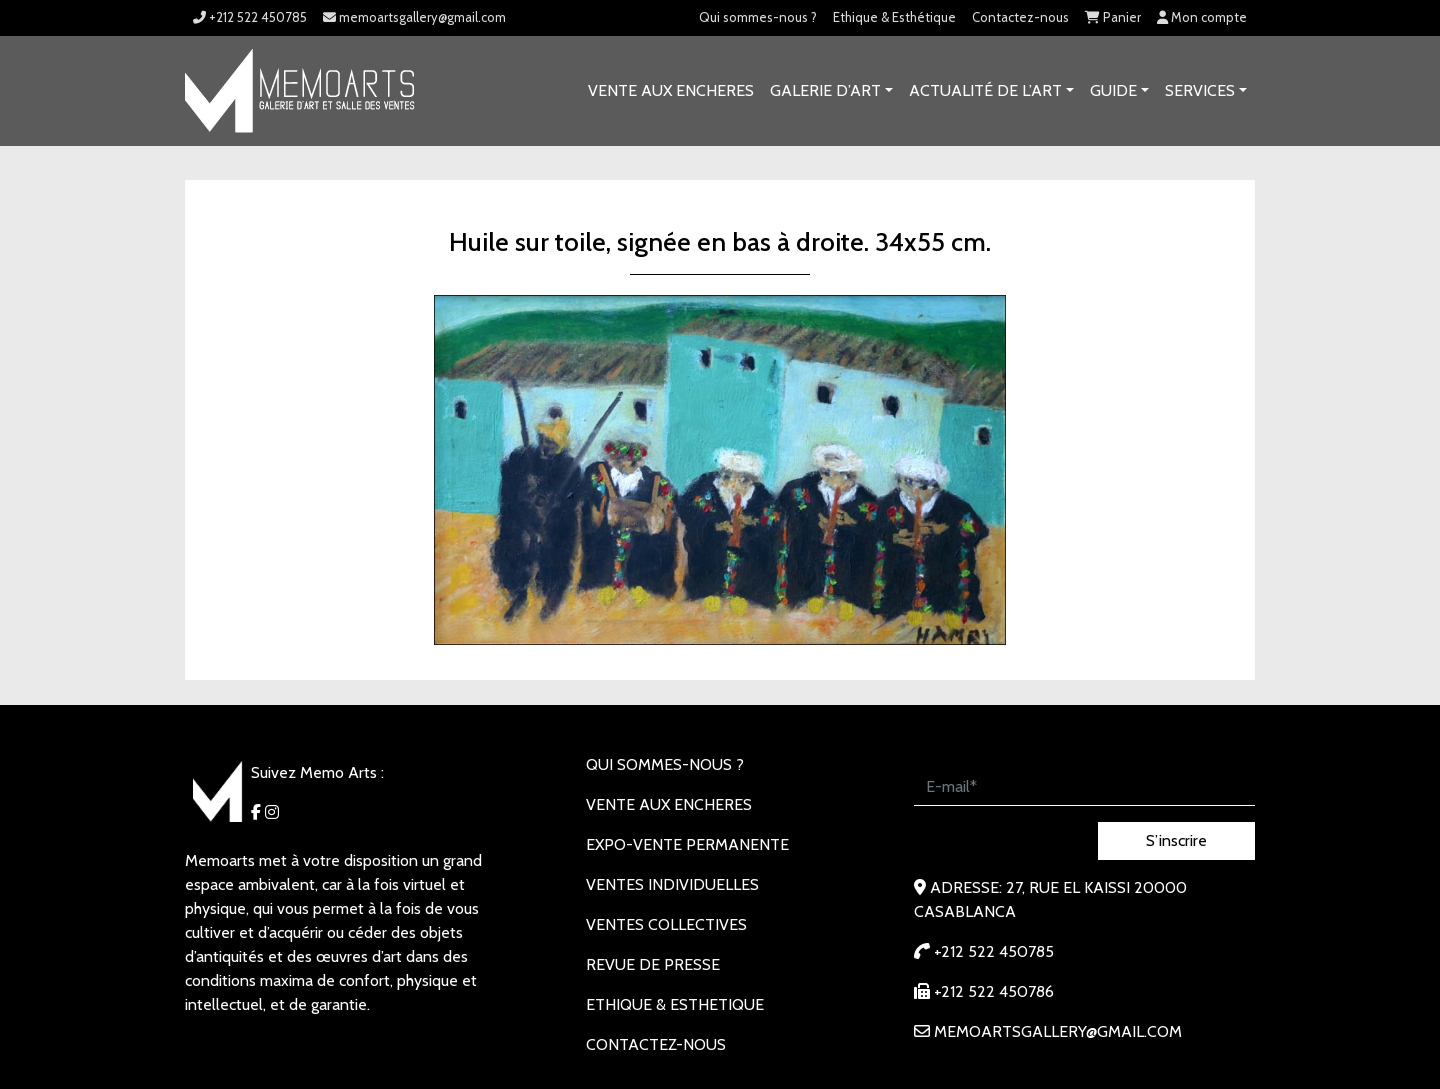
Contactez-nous (1020, 17)
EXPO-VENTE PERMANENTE (687, 844)
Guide (1113, 90)
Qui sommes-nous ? (758, 17)
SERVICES (1200, 90)
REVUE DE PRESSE (653, 964)
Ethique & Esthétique (894, 17)
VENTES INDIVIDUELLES (672, 884)
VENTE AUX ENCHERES (671, 90)
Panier (1113, 17)
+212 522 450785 (250, 17)
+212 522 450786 (984, 991)
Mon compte (1202, 17)
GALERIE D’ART (825, 90)
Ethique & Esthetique (675, 1004)
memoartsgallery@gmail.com (414, 17)
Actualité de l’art (985, 90)
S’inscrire (1176, 840)
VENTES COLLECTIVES (666, 924)
